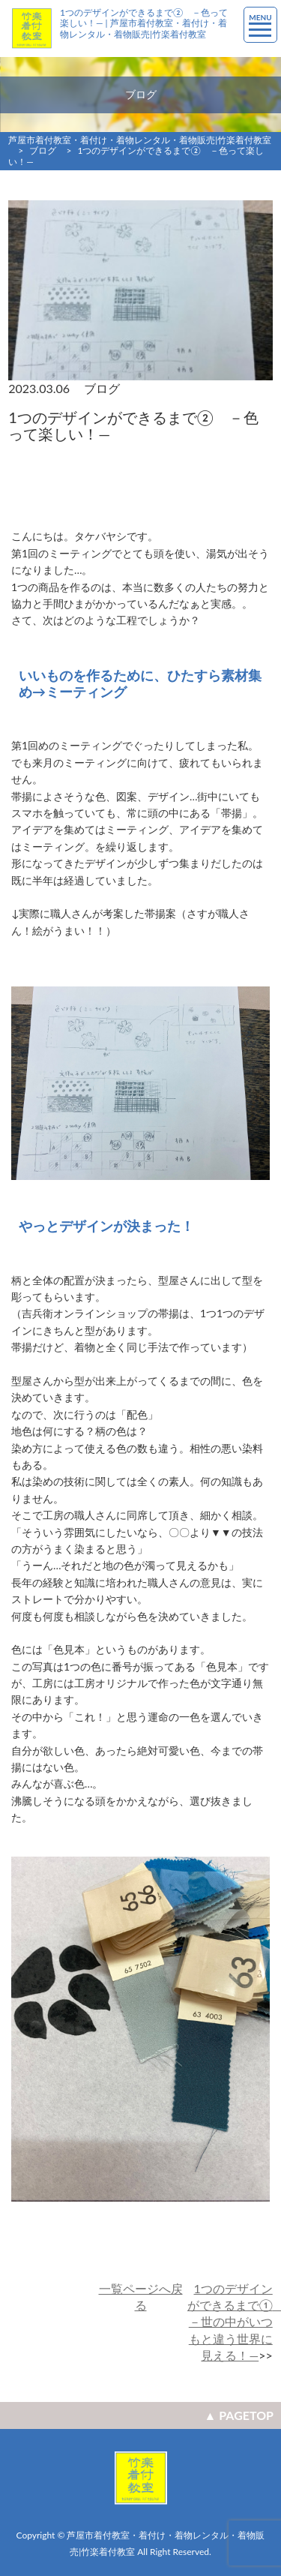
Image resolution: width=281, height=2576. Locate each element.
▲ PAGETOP (239, 2415)
